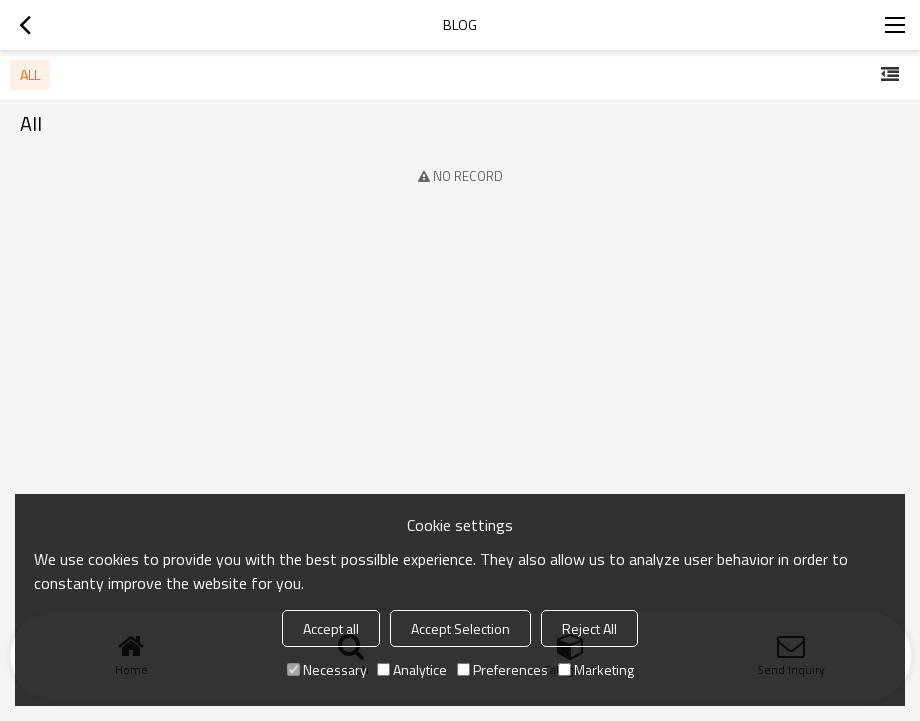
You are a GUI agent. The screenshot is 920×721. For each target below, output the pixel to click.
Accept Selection (460, 628)
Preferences (502, 669)
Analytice (412, 669)
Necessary (327, 669)
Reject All (589, 628)
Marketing (596, 669)
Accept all (331, 628)
